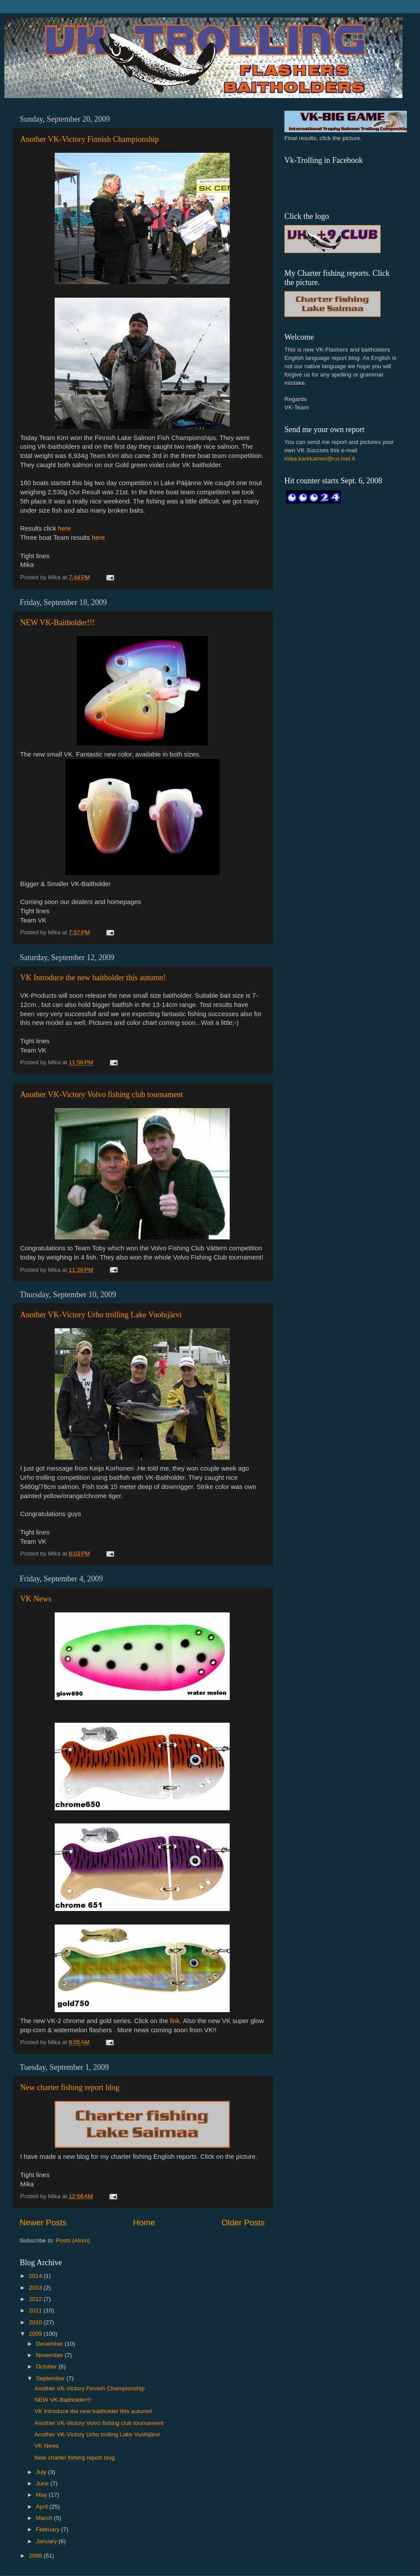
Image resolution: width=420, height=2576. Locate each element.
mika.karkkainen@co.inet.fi (319, 458)
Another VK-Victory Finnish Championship (89, 139)
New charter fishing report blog (69, 2087)
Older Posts (243, 2222)
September (51, 2378)
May (42, 2495)
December (50, 2343)
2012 (36, 2299)
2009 (36, 2333)
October (47, 2366)
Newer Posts (43, 2222)
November (50, 2355)
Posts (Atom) (73, 2240)
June (43, 2483)
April (42, 2506)
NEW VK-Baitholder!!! (57, 622)
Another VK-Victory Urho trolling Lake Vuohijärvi (101, 1314)
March (45, 2518)
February (48, 2529)
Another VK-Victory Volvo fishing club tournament (101, 1094)
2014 (36, 2276)
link (174, 2020)
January (47, 2541)
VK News (36, 1598)
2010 (36, 2322)
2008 (36, 2555)
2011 (36, 2310)
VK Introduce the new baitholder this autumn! (93, 977)
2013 (36, 2287)
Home (144, 2222)
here (64, 528)
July (42, 2472)
